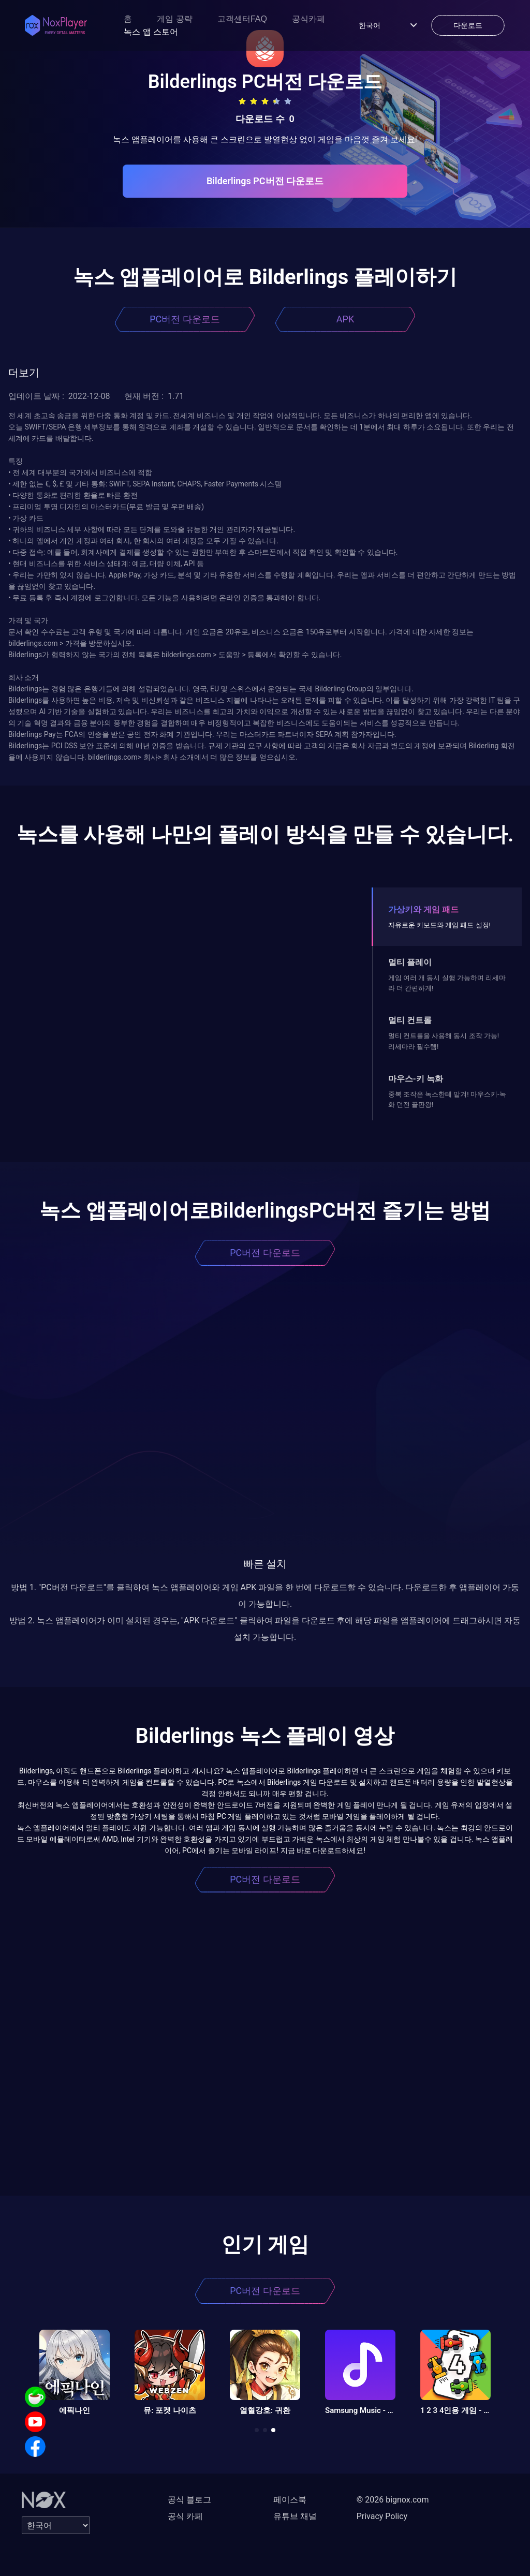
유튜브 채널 (295, 2516)
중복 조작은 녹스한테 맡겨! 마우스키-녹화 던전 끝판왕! (447, 1099)
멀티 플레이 (410, 962)
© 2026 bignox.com (393, 2500)
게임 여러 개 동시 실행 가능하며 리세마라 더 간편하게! (447, 983)
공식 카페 (185, 2516)
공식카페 (308, 18)
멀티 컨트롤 (410, 1020)
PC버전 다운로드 (185, 319)
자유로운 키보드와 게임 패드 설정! (439, 925)
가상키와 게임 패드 (423, 909)
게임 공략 (174, 18)
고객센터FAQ (242, 18)
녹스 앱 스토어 (151, 31)
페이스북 (289, 2500)
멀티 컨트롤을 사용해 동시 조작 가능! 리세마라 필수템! (443, 1041)
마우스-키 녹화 (415, 1079)
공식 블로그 (189, 2500)
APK (345, 319)
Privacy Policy (382, 2516)
